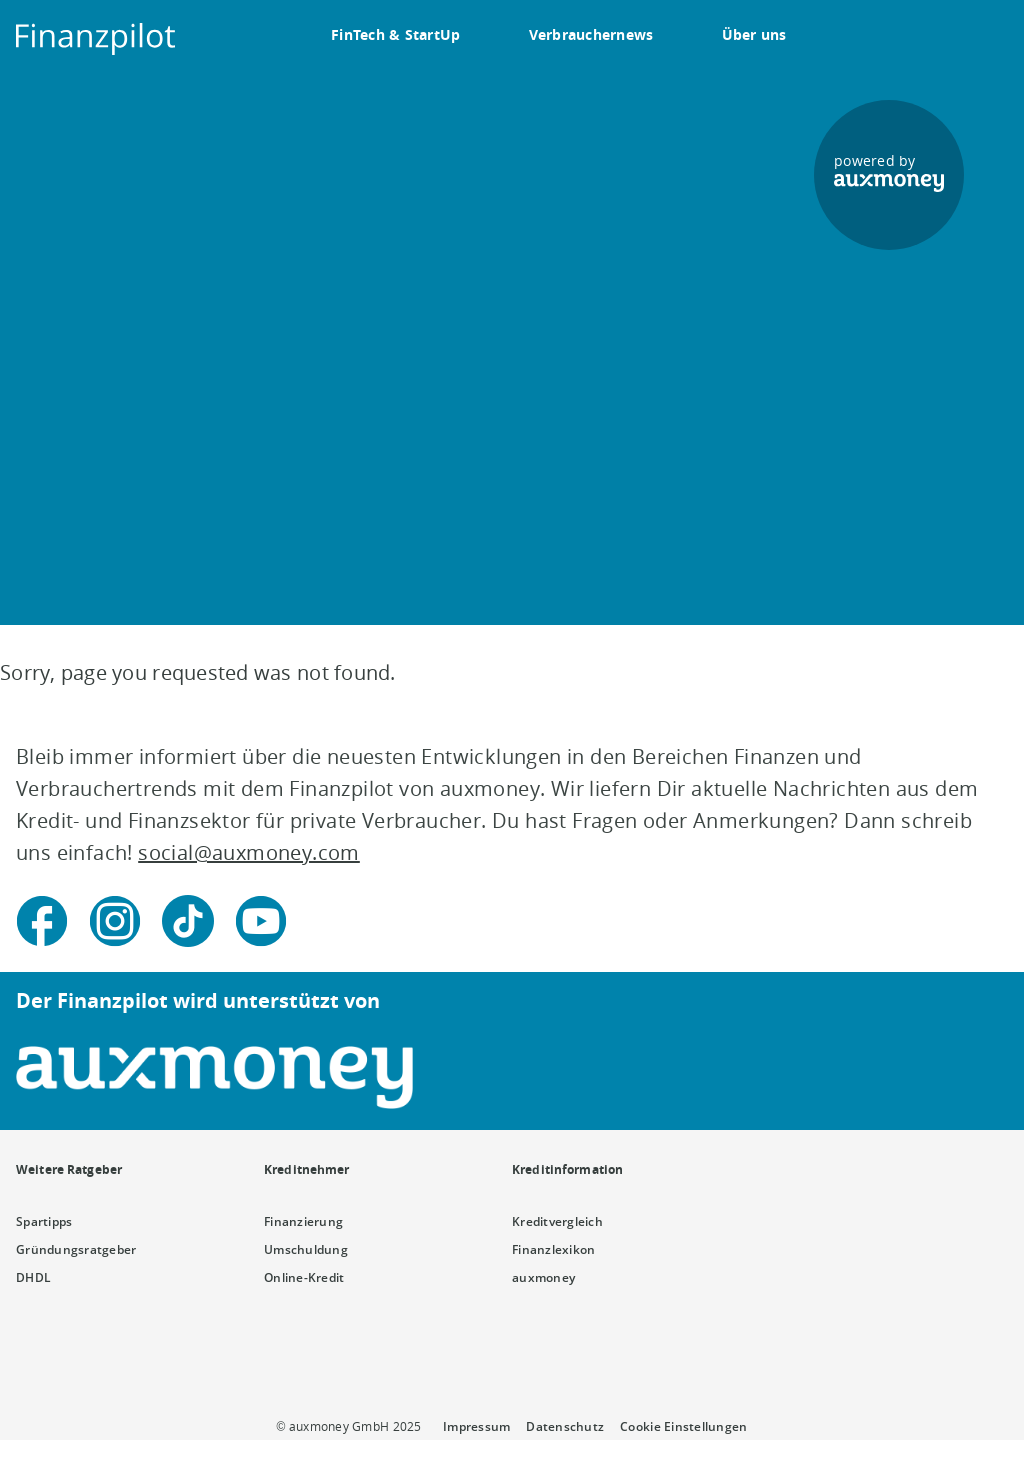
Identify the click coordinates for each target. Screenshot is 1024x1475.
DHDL (33, 1277)
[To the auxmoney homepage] (96, 39)
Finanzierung (303, 1221)
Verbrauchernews (591, 34)
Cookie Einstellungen (683, 1426)
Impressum (476, 1426)
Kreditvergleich (557, 1221)
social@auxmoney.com (249, 852)
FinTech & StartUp (396, 34)
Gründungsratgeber (76, 1249)
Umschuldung (306, 1249)
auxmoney (543, 1277)
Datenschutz (565, 1426)
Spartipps (44, 1221)
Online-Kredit (304, 1277)
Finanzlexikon (553, 1249)
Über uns (754, 34)
